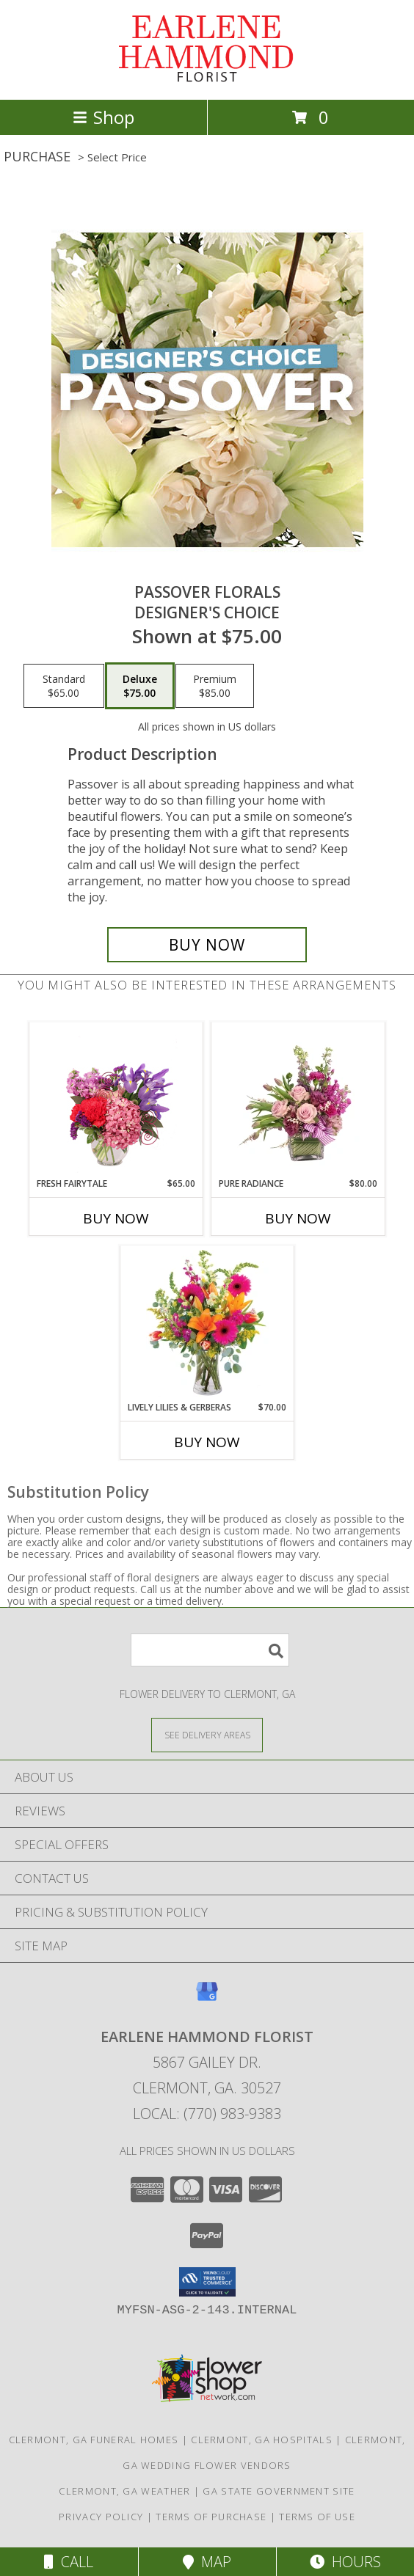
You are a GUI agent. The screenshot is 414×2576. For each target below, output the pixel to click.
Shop (103, 117)
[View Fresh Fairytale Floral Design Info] (116, 1100)
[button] (207, 2282)
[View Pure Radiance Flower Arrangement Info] (298, 1100)
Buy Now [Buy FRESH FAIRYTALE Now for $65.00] (116, 1218)
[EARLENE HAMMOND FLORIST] (207, 78)
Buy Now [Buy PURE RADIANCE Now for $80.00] (298, 1218)
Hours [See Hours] (345, 2562)
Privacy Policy (101, 2516)
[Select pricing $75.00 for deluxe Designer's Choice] (139, 686)
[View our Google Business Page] (207, 1998)
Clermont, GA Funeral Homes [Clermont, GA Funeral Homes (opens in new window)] (94, 2439)
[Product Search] (210, 1649)
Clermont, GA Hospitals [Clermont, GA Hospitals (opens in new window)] (262, 2439)
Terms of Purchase (211, 2516)
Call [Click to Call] (68, 2562)
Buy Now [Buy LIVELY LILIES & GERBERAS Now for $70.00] (207, 1442)
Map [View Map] (207, 2562)
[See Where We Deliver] (207, 1734)
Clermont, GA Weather (124, 2491)
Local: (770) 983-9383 (207, 2113)
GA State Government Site (279, 2491)
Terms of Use (317, 2516)
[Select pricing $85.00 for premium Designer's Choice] (214, 686)
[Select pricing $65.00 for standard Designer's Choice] (64, 686)
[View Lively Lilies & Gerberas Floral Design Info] (207, 1324)
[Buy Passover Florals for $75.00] (207, 944)
